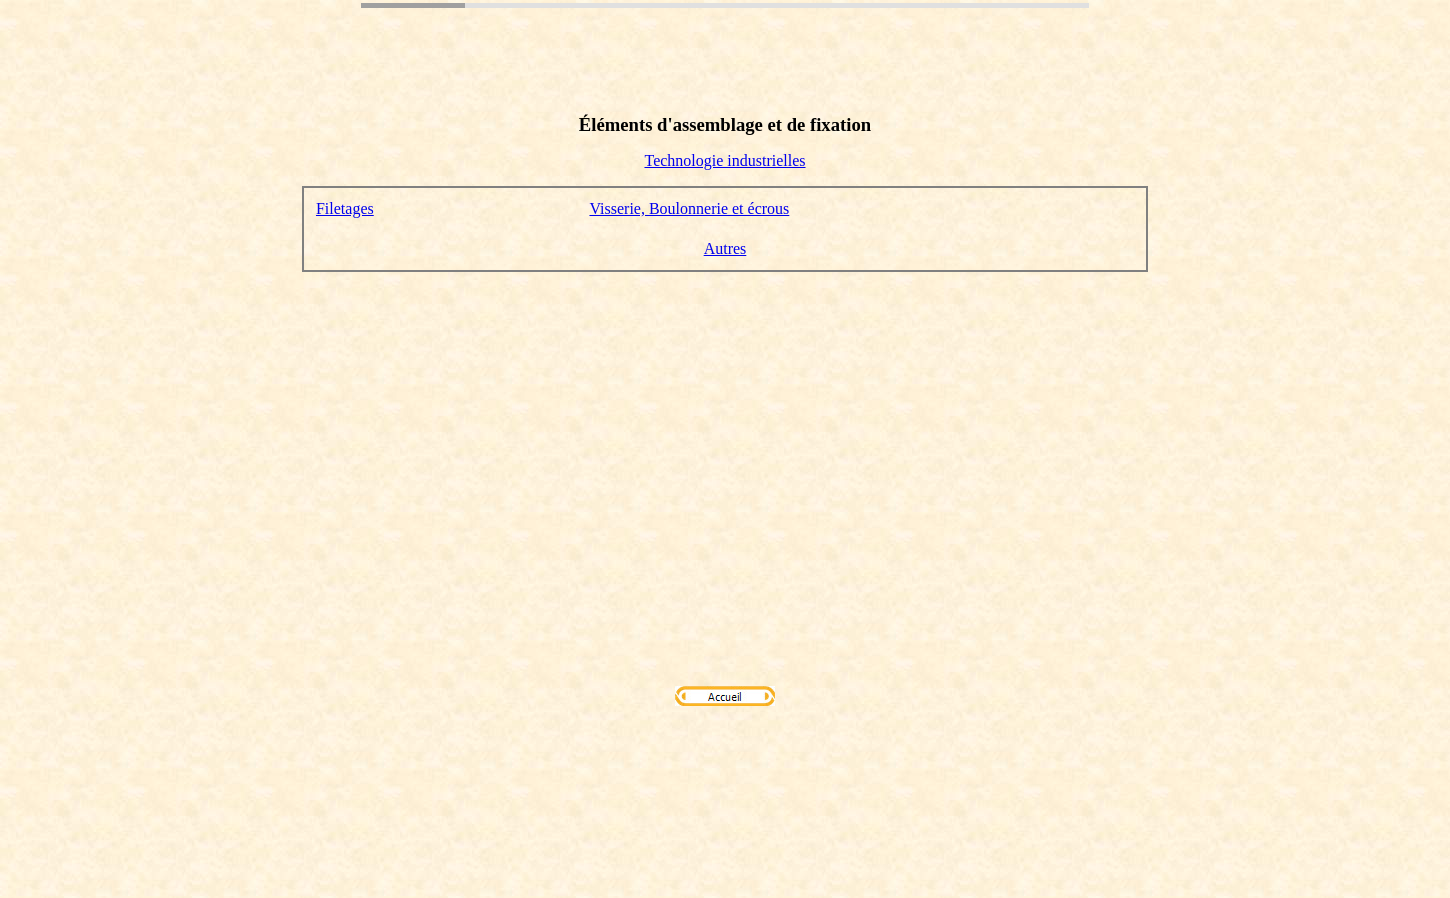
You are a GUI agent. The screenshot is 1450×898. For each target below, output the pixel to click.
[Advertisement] (725, 428)
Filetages (345, 208)
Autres (725, 248)
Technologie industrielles (724, 160)
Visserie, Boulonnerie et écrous (689, 208)
